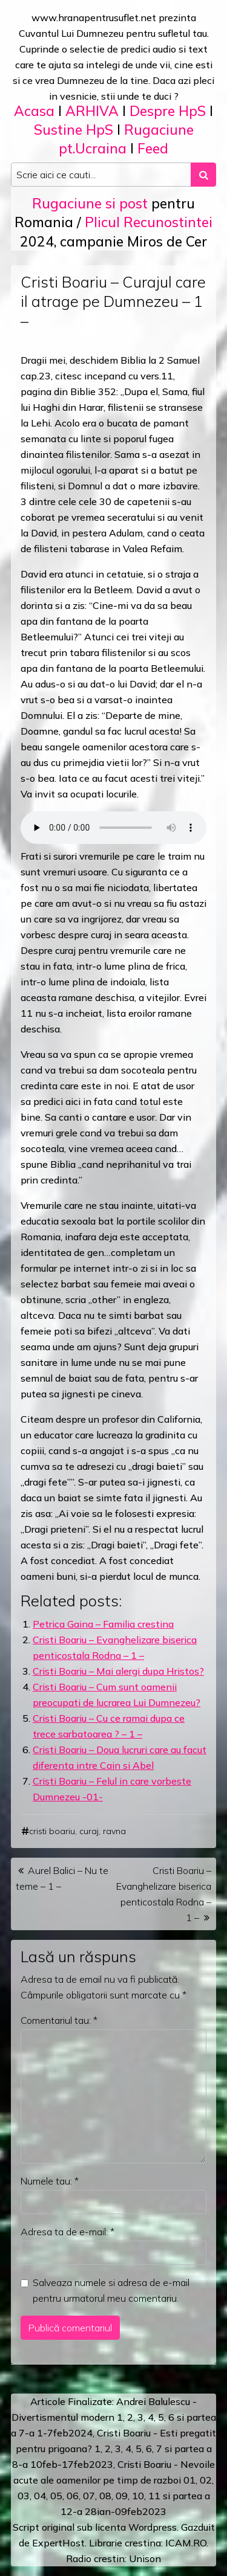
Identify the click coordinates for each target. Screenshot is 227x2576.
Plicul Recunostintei (148, 222)
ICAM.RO (185, 2543)
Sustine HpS (73, 129)
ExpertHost (58, 2543)
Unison (145, 2558)
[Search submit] (203, 175)
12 (67, 2511)
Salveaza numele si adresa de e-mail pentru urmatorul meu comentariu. (111, 2290)
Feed (152, 148)
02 (206, 2480)
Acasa (34, 111)
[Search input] (101, 175)
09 (122, 2496)
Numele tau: (50, 2181)
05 (56, 2496)
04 (40, 2496)
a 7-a (23, 2433)
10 (138, 2496)
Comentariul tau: (59, 2020)
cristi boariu (52, 1831)
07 (89, 2496)
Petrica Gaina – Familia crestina (103, 1624)
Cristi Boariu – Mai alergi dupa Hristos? (118, 1671)
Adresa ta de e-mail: (67, 2232)
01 (189, 2480)
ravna (114, 1831)
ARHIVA (92, 111)
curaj (89, 1831)
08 (105, 2496)
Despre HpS (168, 111)
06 (73, 2496)
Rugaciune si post (90, 203)
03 (24, 2496)
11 (154, 2496)
